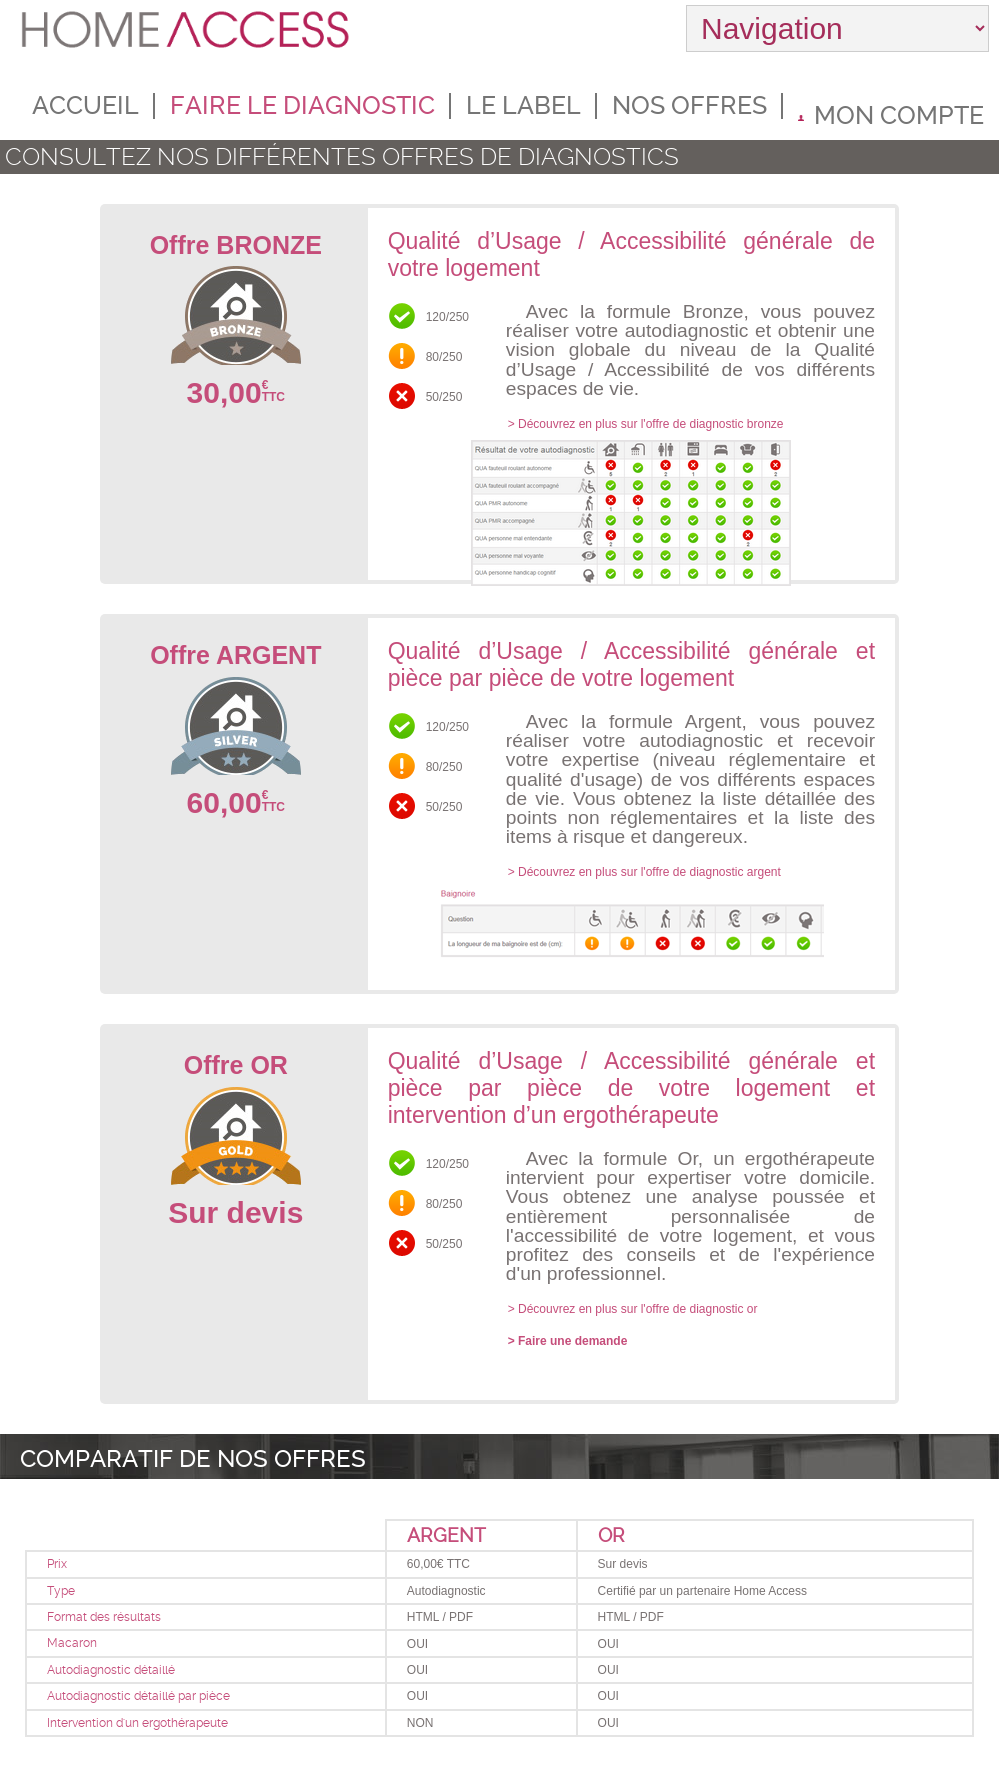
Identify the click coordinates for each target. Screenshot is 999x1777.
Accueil (85, 105)
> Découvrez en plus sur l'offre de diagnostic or (633, 1309)
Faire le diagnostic (302, 105)
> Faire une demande (568, 1341)
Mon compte (891, 114)
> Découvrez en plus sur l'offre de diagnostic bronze (646, 424)
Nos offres (689, 105)
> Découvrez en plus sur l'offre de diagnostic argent (644, 872)
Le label (523, 105)
